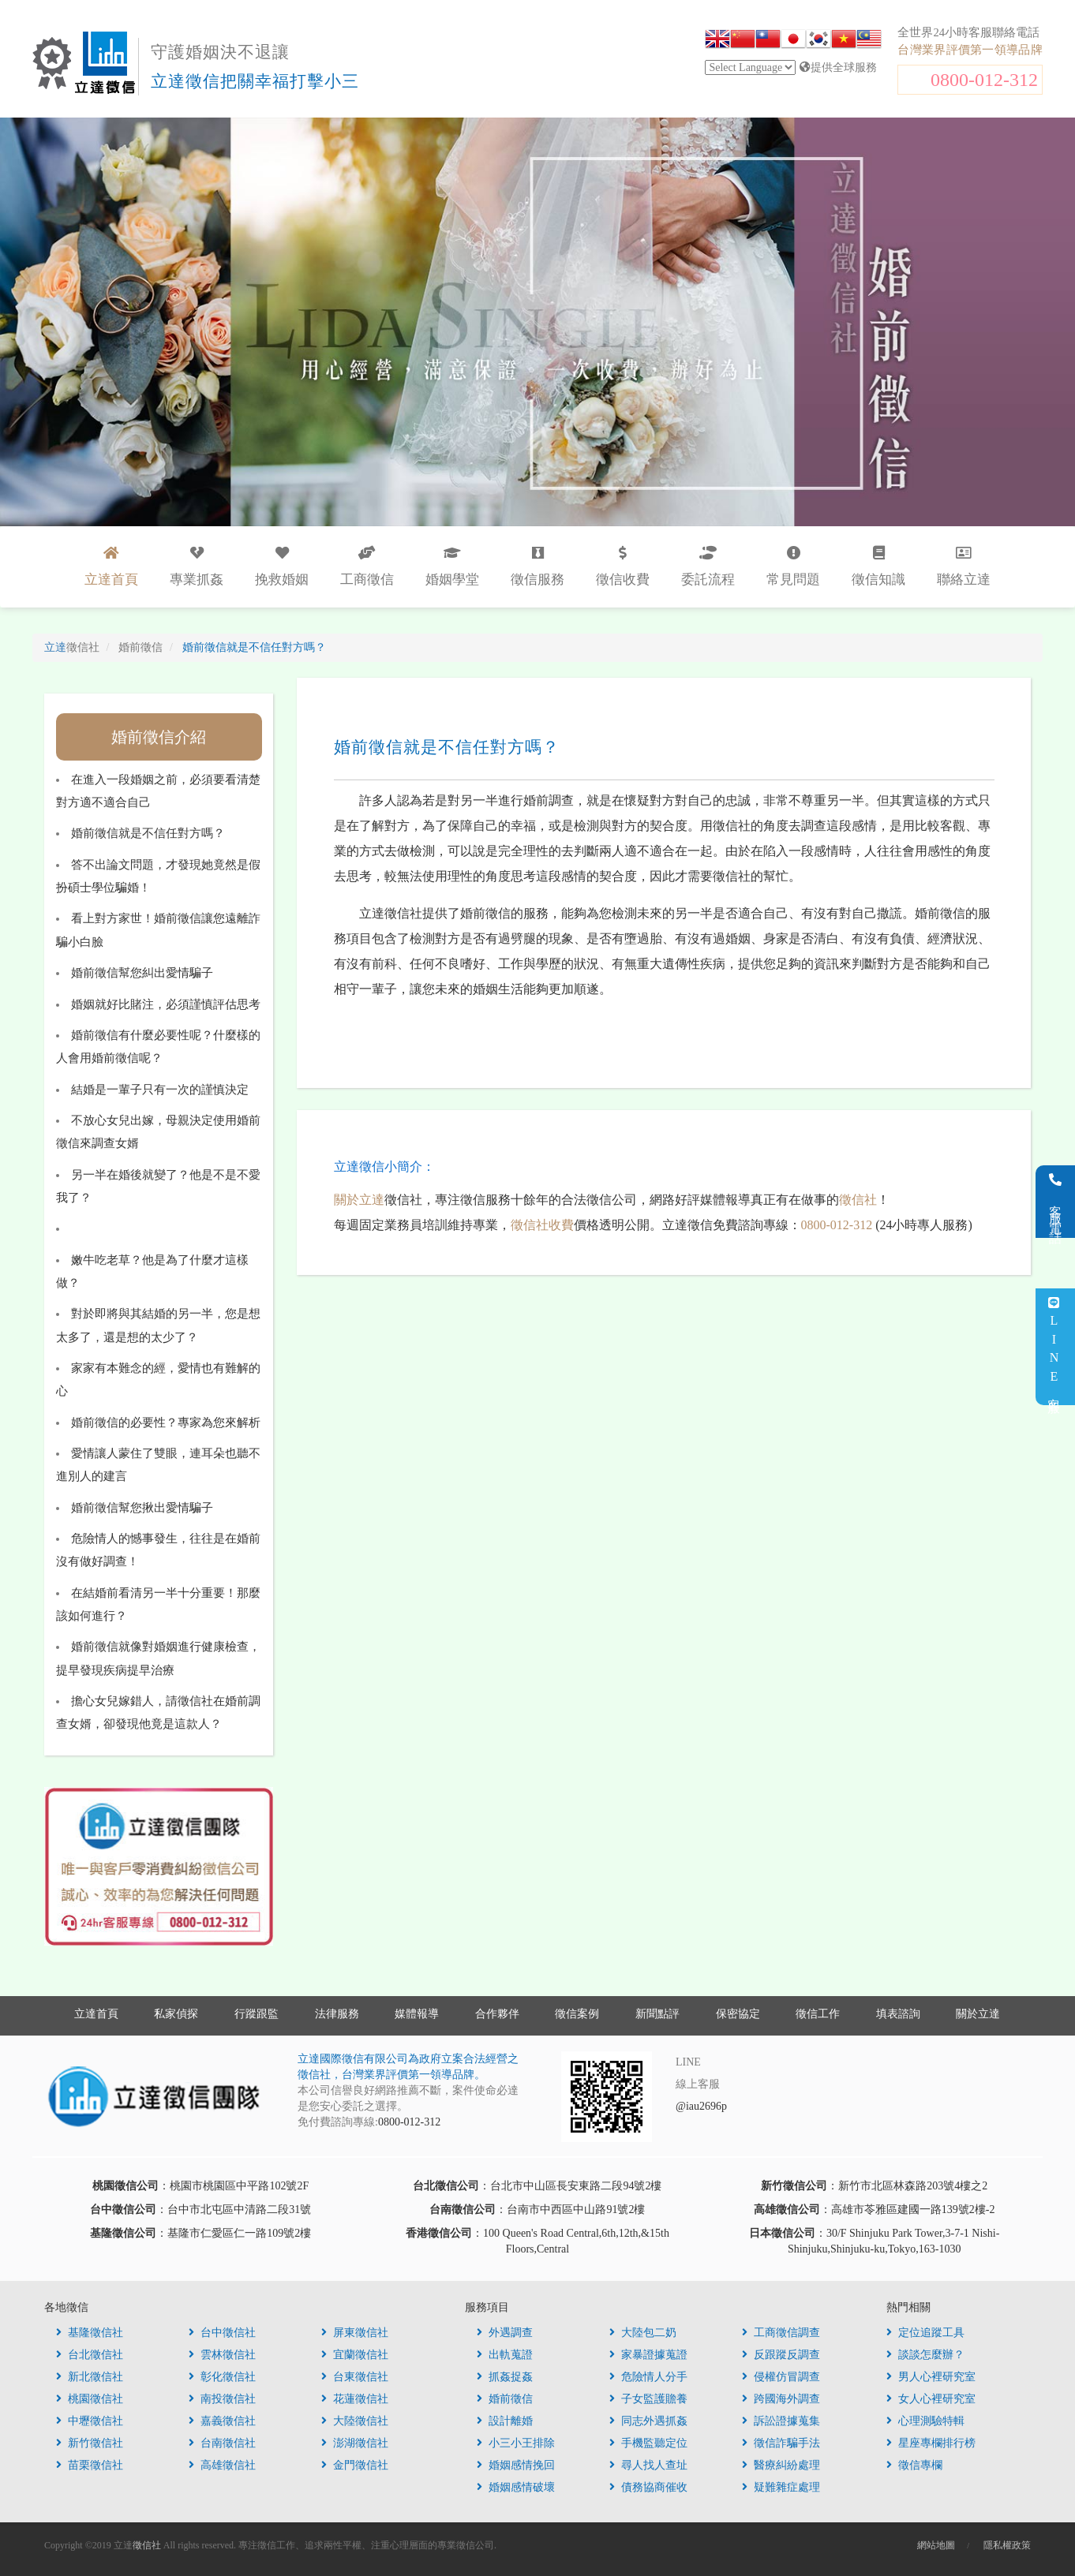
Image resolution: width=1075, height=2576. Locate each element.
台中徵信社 (222, 2333)
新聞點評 (657, 2014)
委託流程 (708, 566)
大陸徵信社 (354, 2421)
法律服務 (337, 2014)
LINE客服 (1054, 1347)
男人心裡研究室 (931, 2377)
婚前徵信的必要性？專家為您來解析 (165, 1422)
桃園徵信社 (89, 2399)
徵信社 (858, 1199)
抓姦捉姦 (505, 2377)
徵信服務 (537, 566)
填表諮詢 (898, 2014)
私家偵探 (176, 2014)
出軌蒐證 (505, 2355)
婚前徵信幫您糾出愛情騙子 (142, 972)
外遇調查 (505, 2333)
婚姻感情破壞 (516, 2487)
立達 (71, 647)
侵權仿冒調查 (781, 2377)
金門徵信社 (354, 2465)
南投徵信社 (222, 2399)
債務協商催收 (648, 2487)
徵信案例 (577, 2014)
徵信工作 (818, 2014)
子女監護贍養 (648, 2399)
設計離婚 (505, 2421)
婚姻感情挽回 (516, 2465)
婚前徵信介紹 (158, 737)
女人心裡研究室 (931, 2399)
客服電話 (1055, 1201)
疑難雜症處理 (781, 2487)
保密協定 (738, 2014)
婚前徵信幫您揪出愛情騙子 (142, 1507)
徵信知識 (878, 566)
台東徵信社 (354, 2377)
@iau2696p (701, 2106)
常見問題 (793, 566)
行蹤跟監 (256, 2014)
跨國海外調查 (781, 2399)
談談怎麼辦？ (925, 2355)
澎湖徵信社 (354, 2443)
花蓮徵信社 (354, 2399)
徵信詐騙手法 (781, 2443)
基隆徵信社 (89, 2333)
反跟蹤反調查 (781, 2355)
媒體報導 (417, 2014)
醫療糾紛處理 (781, 2465)
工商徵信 (367, 566)
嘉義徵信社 (222, 2421)
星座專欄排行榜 (931, 2443)
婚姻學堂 (452, 566)
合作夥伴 (497, 2014)
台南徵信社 (222, 2443)
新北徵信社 (89, 2377)
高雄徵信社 (222, 2465)
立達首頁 (96, 2014)
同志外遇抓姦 (648, 2421)
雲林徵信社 (222, 2355)
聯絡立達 (964, 566)
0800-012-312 (984, 79)
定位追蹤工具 (925, 2333)
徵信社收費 (542, 1225)
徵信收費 (623, 566)
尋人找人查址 (648, 2465)
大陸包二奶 (642, 2333)
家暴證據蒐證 (648, 2355)
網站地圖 (936, 2545)
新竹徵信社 (89, 2443)
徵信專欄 (914, 2465)
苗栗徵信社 (89, 2465)
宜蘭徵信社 (354, 2355)
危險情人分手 (648, 2377)
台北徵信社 (89, 2355)
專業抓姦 (196, 566)
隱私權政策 (1007, 2545)
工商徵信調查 (781, 2333)
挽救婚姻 (282, 566)
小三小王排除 (516, 2443)
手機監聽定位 (648, 2443)
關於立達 (359, 1199)
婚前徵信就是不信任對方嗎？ (148, 833)
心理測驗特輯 (925, 2421)
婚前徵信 (505, 2399)
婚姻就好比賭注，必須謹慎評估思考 (165, 1004)
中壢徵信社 (89, 2421)
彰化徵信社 (222, 2377)
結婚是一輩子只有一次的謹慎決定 (160, 1089)
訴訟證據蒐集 (781, 2421)
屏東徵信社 (354, 2333)
